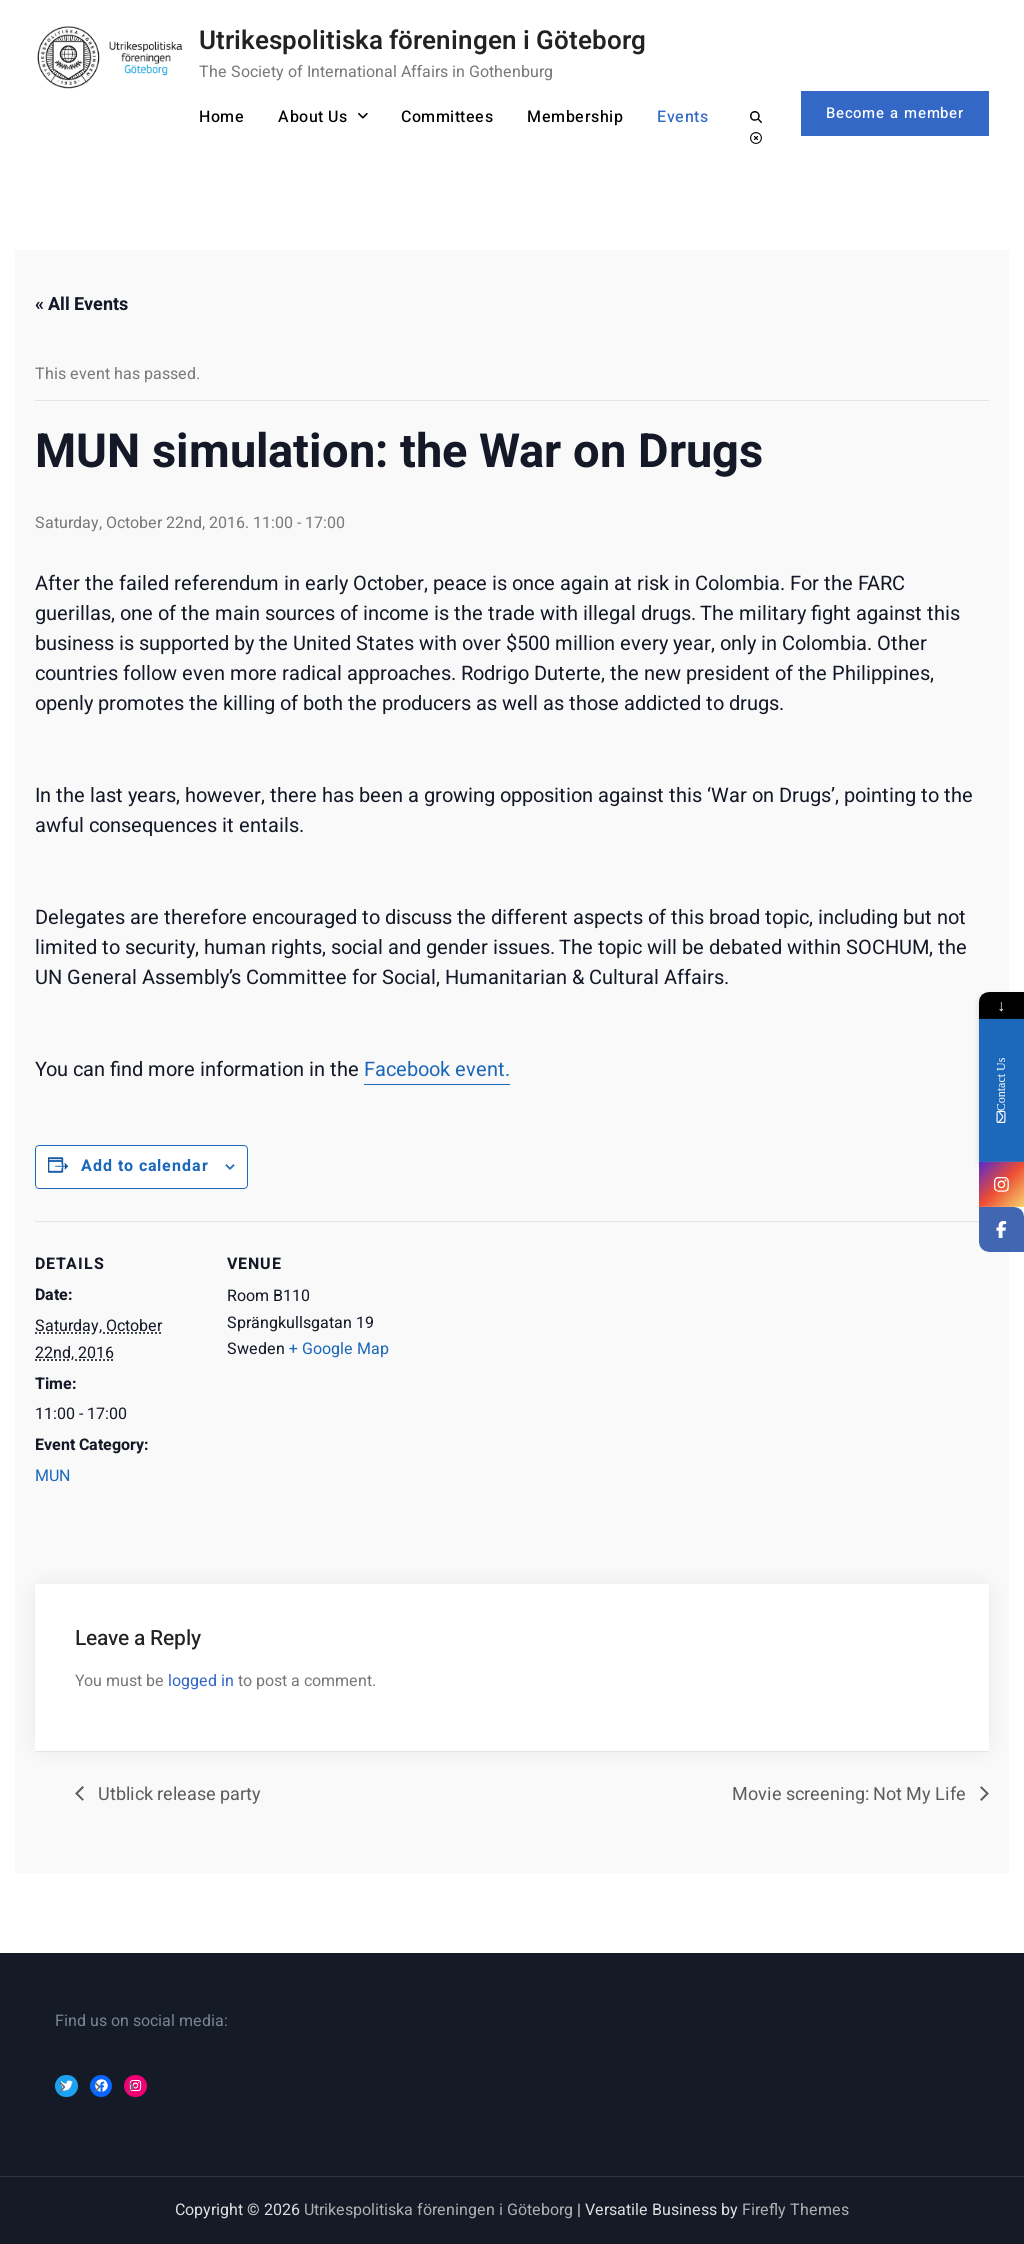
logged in (201, 1681)
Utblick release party (177, 1794)
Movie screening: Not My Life (851, 1794)
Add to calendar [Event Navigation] (145, 1166)
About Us (307, 117)
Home (216, 117)
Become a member (893, 112)
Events (677, 117)
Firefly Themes (795, 2210)
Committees (442, 117)
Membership (570, 117)
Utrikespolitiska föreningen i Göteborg (422, 41)
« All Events (81, 304)
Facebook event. (437, 1069)
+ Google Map (339, 1349)
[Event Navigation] (524, 1359)
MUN (52, 1476)
